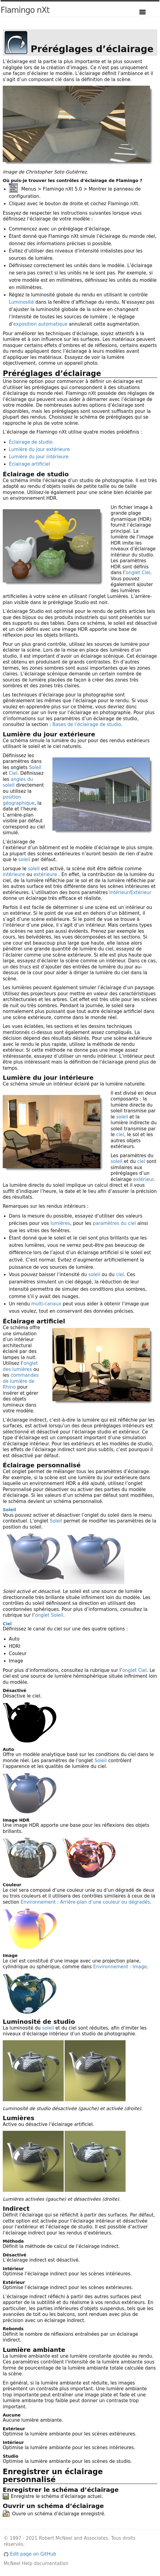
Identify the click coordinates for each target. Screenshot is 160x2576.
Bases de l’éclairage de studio (86, 724)
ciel (120, 1134)
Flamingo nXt (25, 10)
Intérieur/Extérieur (130, 892)
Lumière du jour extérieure (39, 449)
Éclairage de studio (31, 442)
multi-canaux (46, 1304)
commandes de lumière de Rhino (21, 1381)
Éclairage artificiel (29, 464)
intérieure (14, 874)
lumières (60, 1223)
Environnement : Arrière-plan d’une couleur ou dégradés (85, 1902)
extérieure (45, 874)
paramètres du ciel (114, 1223)
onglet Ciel (138, 572)
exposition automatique (40, 324)
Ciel (13, 773)
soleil (24, 859)
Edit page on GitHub (30, 2554)
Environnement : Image (120, 1967)
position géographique (18, 800)
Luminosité (21, 302)
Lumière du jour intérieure (39, 457)
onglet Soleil (49, 1615)
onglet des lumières (20, 1366)
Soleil (35, 767)
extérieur (143, 1179)
